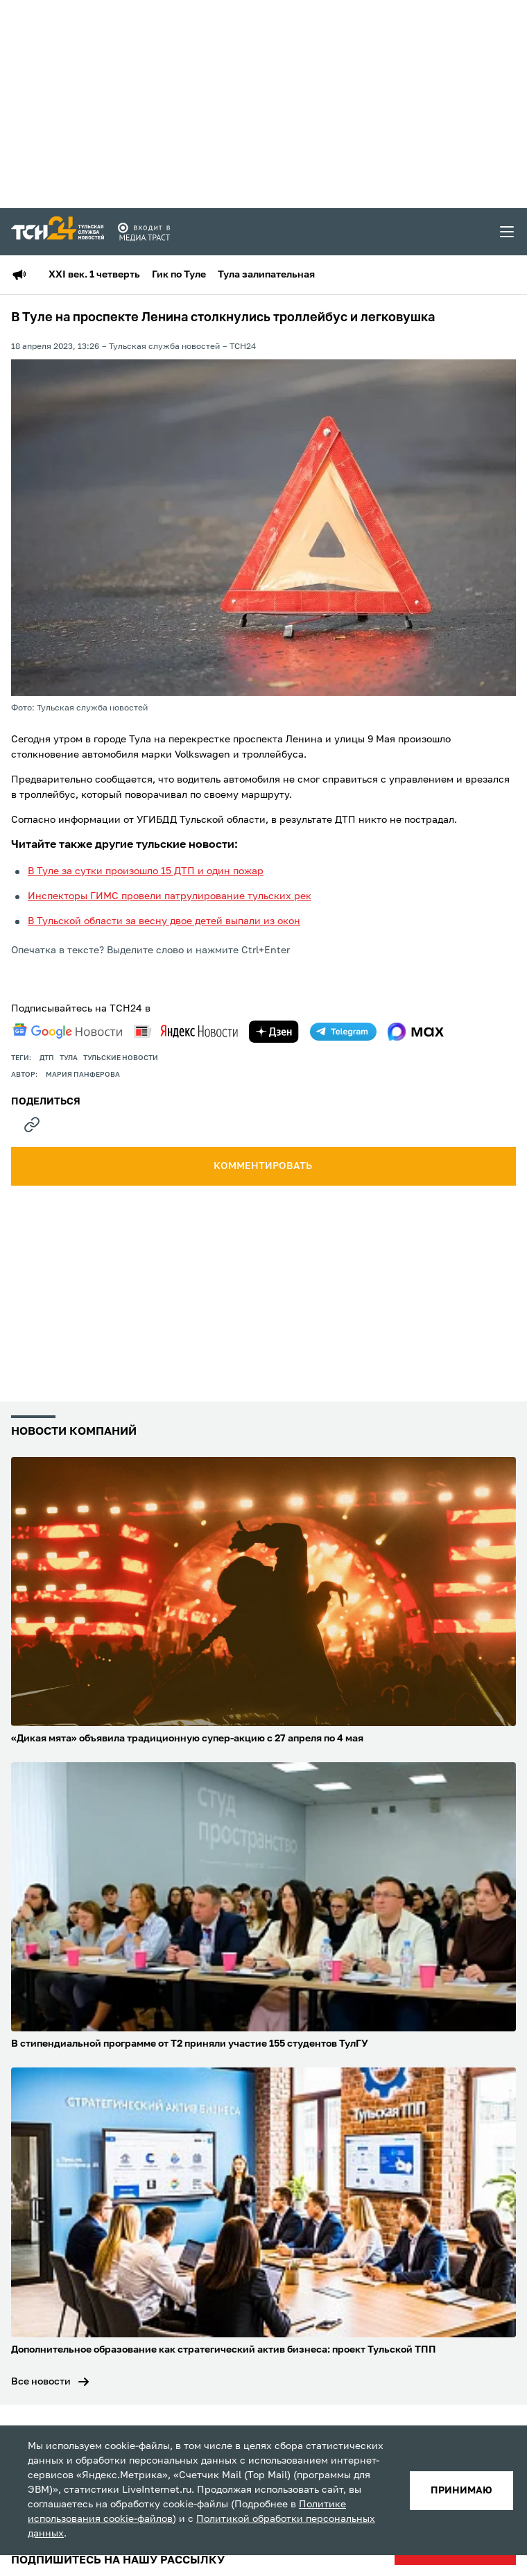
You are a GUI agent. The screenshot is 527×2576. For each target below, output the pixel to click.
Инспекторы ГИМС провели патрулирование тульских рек (169, 896)
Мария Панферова (83, 1074)
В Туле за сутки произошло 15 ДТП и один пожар (146, 871)
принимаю (461, 2491)
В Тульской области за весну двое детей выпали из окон (164, 921)
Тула (69, 1058)
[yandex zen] (274, 1032)
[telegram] (343, 1032)
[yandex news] (186, 1031)
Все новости (41, 2382)
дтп (47, 1058)
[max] (416, 1032)
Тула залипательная (266, 275)
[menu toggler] (507, 231)
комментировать (264, 1166)
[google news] (67, 1031)
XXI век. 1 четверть (94, 275)
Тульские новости (120, 1058)
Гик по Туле (179, 275)
